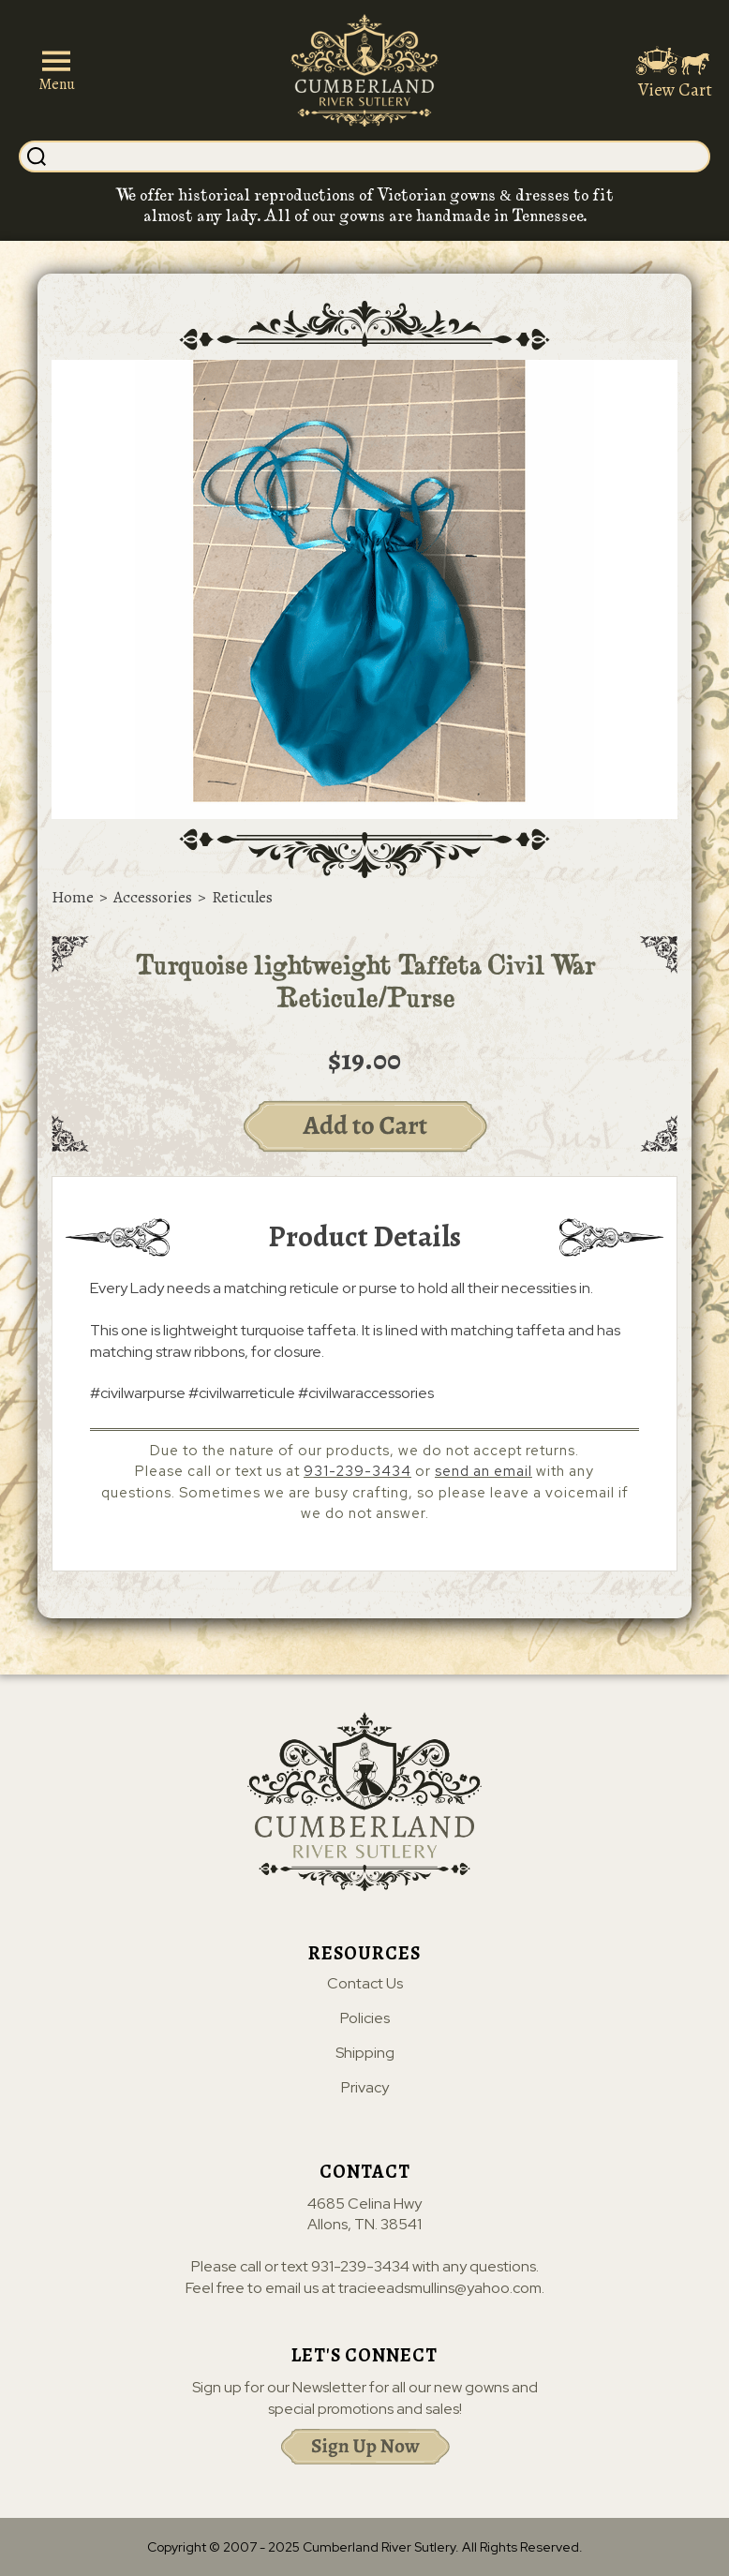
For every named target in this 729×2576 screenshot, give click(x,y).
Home (73, 897)
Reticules (242, 897)
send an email (483, 1471)
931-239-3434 (357, 1471)
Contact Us (365, 1983)
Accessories (152, 897)
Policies (365, 2018)
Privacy (365, 2087)
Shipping (364, 2053)
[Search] (379, 156)
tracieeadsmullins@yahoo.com (440, 2288)
